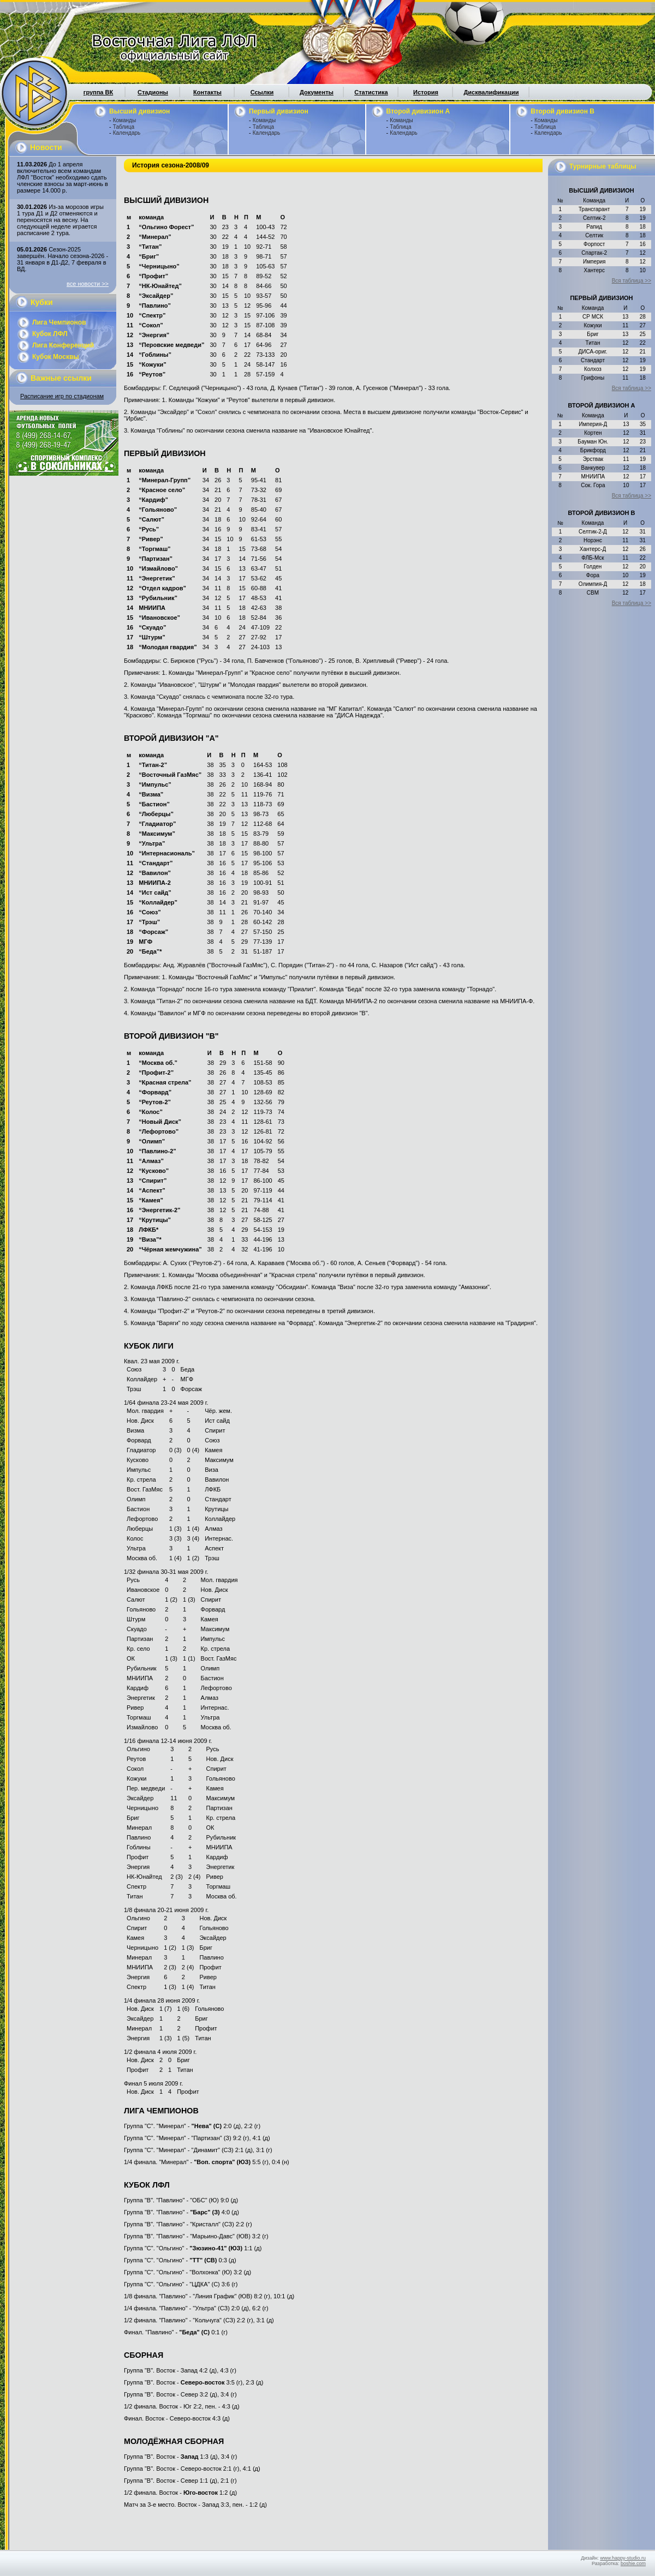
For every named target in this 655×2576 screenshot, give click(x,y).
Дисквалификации (491, 92)
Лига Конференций (63, 345)
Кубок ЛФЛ (50, 334)
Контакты (207, 92)
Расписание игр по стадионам (62, 396)
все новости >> (88, 283)
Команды (124, 120)
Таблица (123, 127)
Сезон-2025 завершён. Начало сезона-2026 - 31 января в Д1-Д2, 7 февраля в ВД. (62, 259)
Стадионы (153, 92)
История (425, 92)
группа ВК (98, 92)
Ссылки (262, 92)
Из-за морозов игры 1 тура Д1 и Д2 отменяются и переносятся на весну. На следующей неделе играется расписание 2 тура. (60, 219)
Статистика (371, 92)
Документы (317, 92)
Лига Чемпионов (59, 322)
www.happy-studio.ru (623, 2558)
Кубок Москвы (55, 357)
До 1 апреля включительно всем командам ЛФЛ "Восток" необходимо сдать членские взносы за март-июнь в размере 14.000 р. (62, 177)
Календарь (126, 133)
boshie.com (633, 2563)
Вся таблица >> (631, 281)
